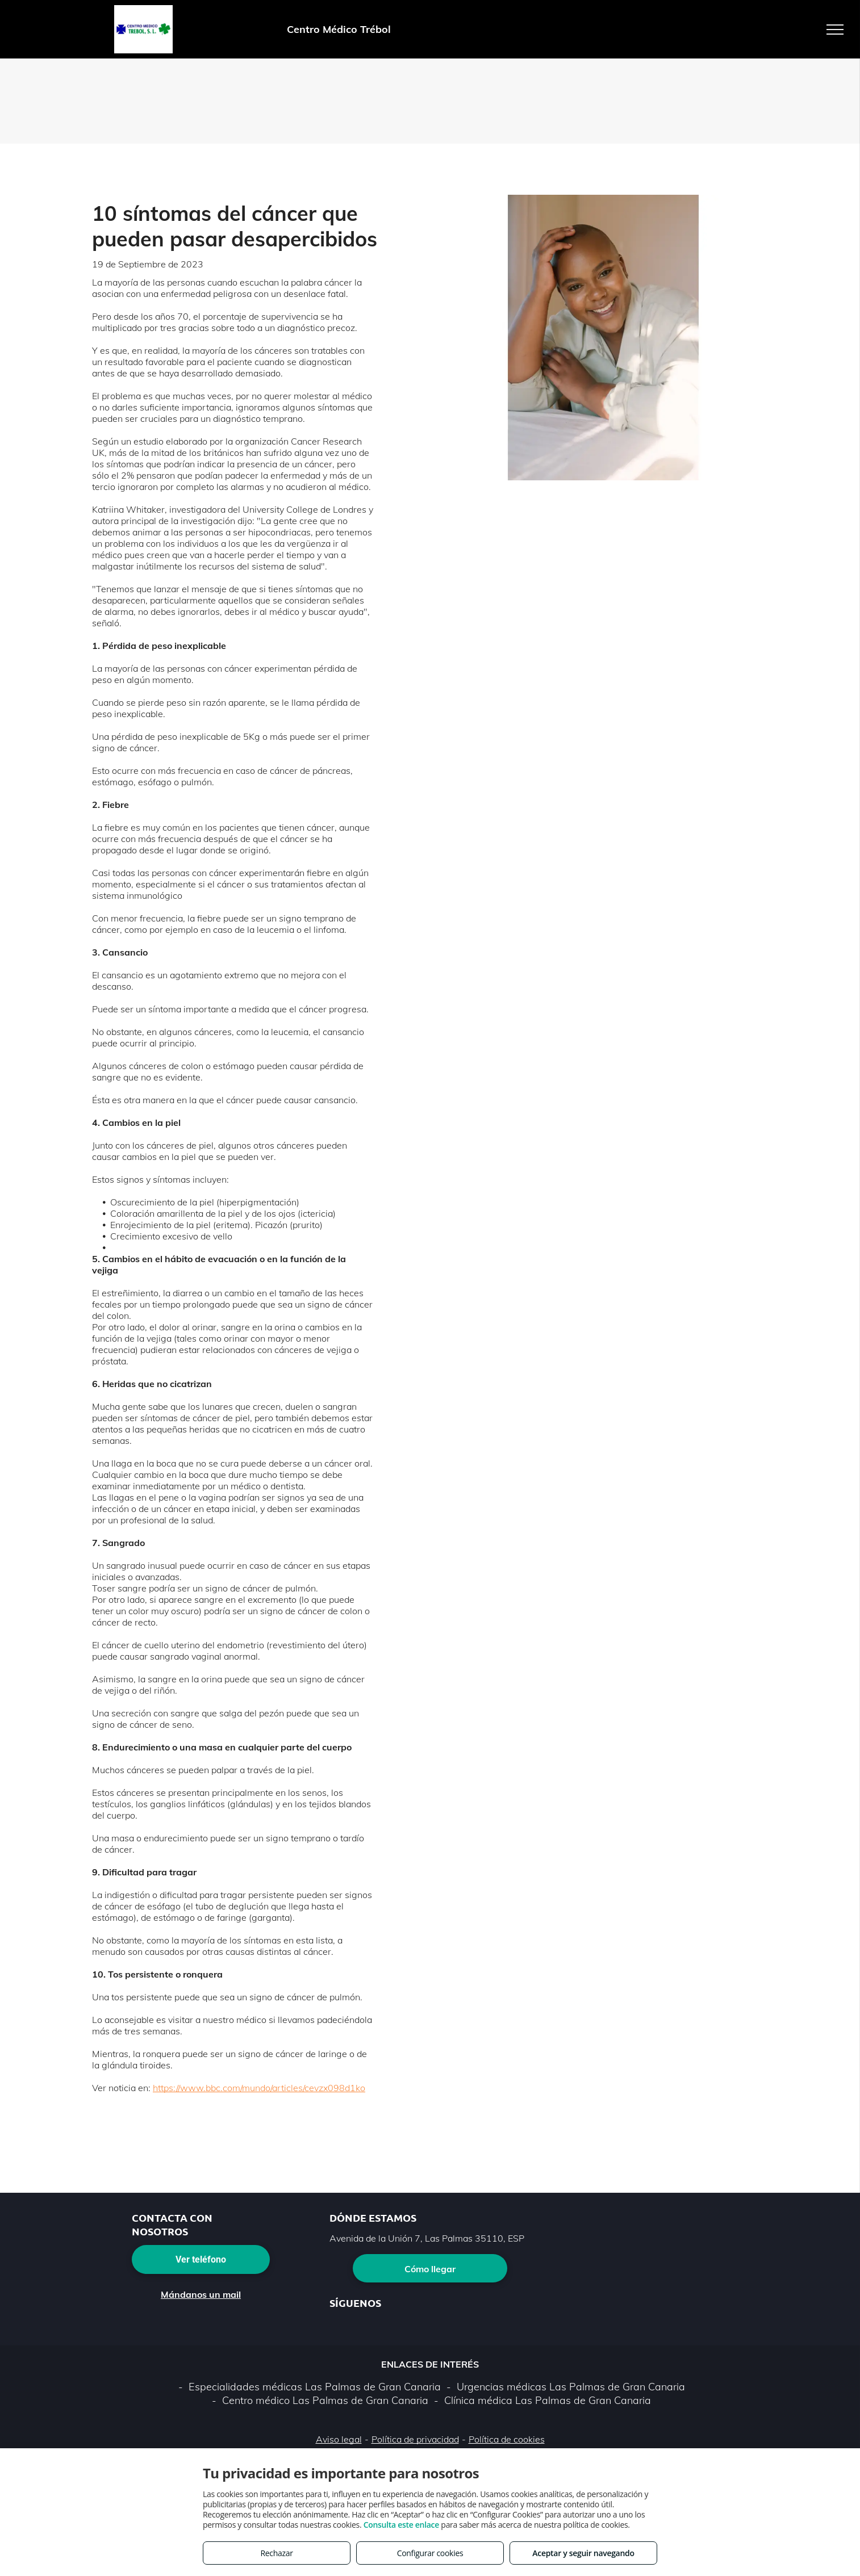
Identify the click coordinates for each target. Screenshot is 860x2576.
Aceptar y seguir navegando (583, 2553)
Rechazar (276, 2553)
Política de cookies (507, 2439)
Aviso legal (339, 2439)
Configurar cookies (430, 2553)
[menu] (835, 29)
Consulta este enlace (401, 2524)
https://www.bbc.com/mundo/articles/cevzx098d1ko (259, 2087)
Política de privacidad (415, 2439)
